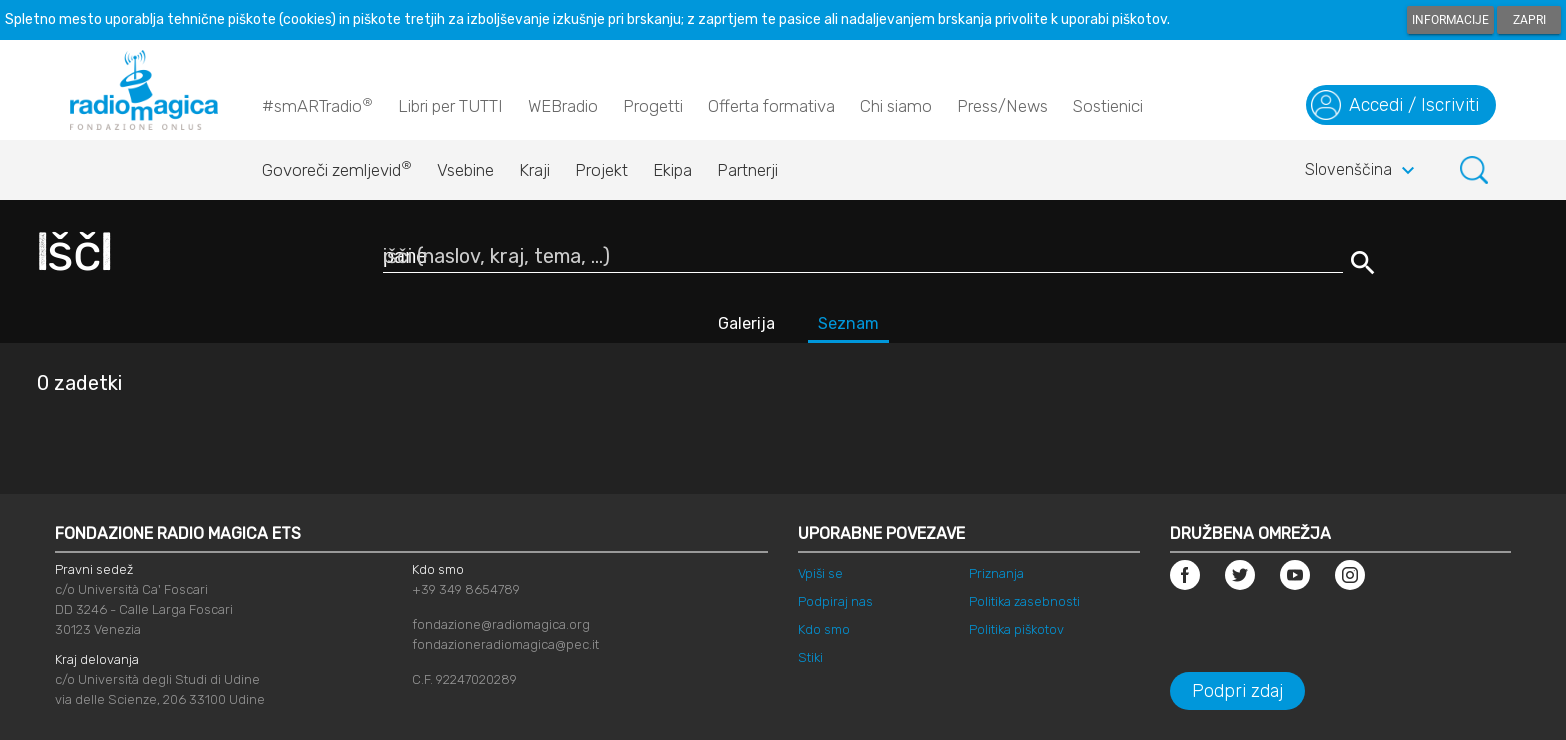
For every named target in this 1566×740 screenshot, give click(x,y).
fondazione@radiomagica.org (501, 624)
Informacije (1450, 20)
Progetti (653, 106)
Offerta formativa (771, 106)
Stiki (810, 657)
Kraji (534, 170)
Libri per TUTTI (450, 106)
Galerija (746, 323)
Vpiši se (820, 573)
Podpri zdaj (1237, 691)
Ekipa (672, 170)
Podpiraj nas (835, 601)
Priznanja (996, 573)
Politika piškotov (1016, 629)
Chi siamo (896, 106)
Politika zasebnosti (1024, 601)
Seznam (848, 323)
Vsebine (465, 170)
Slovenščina (1362, 171)
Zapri (1529, 20)
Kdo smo (824, 629)
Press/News (1002, 106)
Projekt (601, 170)
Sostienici (1108, 106)
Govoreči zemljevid (337, 165)
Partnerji (747, 170)
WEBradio (563, 106)
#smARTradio (317, 105)
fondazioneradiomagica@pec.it (505, 644)
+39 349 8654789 (466, 589)
